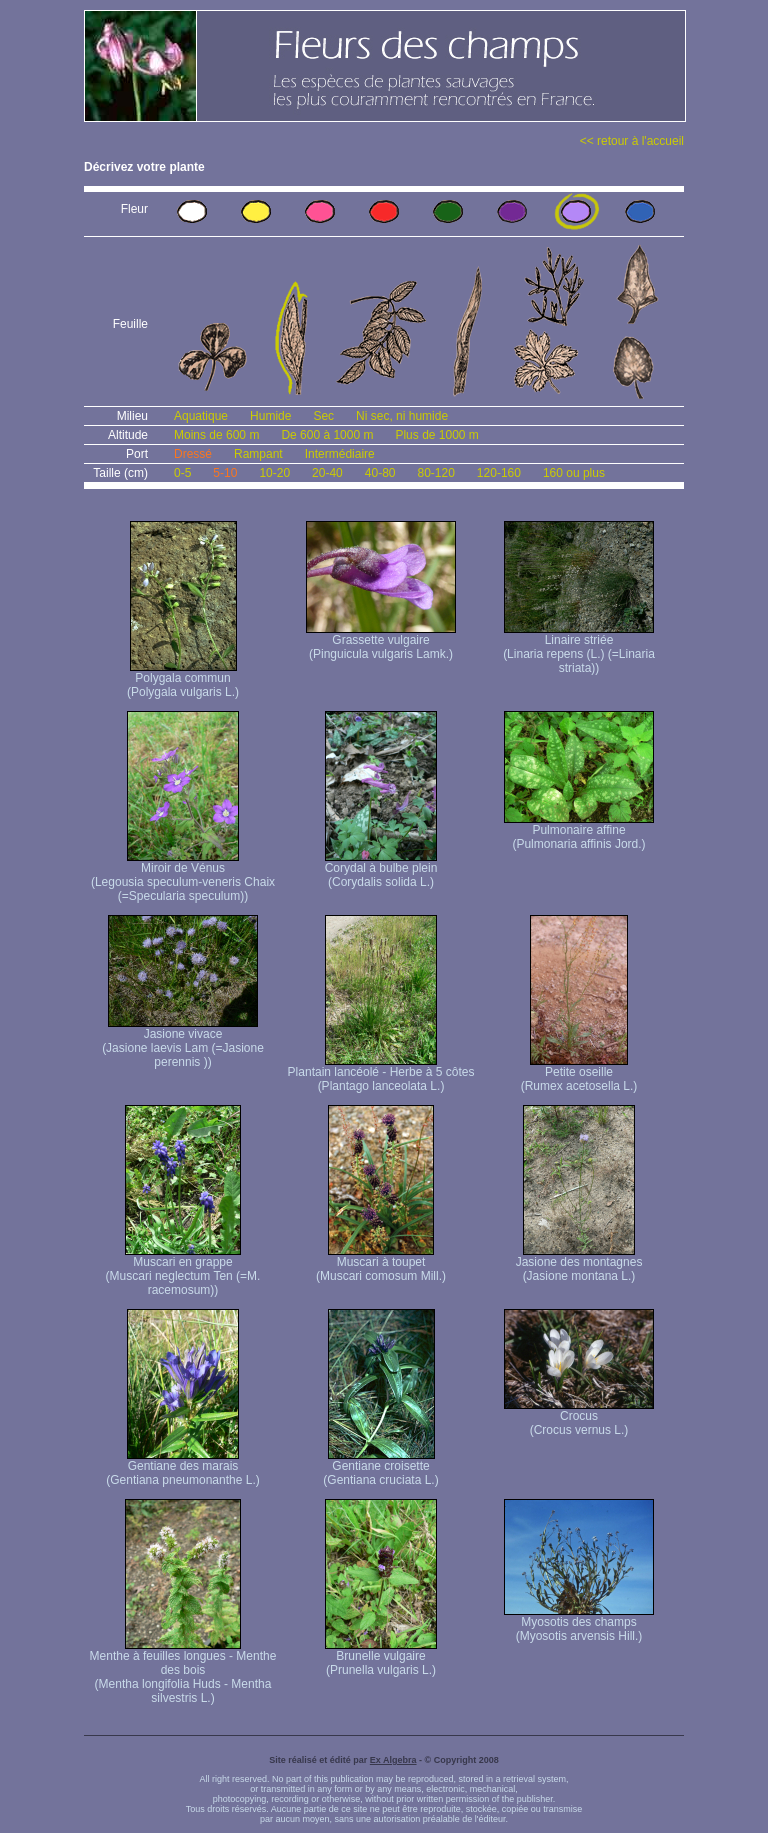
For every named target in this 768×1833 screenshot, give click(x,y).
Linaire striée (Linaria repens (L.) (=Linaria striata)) (579, 648)
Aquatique (201, 416)
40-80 (380, 473)
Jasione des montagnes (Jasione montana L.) (579, 1263)
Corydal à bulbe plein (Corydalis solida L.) (381, 869)
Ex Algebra (393, 1760)
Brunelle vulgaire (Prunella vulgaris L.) (381, 1657)
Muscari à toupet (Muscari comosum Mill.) (381, 1263)
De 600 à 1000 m (327, 435)
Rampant (258, 454)
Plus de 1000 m (436, 435)
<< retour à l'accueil (632, 141)
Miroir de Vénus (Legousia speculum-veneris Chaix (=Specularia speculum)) (183, 876)
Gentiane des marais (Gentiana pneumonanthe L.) (182, 1467)
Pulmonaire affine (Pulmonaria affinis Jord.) (579, 831)
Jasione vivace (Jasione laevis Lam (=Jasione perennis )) (183, 1042)
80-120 (435, 473)
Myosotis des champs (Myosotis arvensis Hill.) (579, 1623)
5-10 (225, 473)
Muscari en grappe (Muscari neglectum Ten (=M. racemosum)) (183, 1270)
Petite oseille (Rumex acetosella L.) (579, 1073)
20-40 (327, 473)
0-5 (182, 473)
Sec (323, 416)
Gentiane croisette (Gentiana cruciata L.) (380, 1467)
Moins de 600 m (216, 435)
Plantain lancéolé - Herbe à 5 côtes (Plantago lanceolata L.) (381, 1073)
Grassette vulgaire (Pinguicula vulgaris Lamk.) (381, 641)
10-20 (274, 473)
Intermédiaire (340, 454)
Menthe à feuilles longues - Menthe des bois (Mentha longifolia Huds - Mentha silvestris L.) (183, 1671)
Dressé (193, 454)
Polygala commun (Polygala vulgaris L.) (183, 679)
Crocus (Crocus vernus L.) (579, 1417)
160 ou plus (574, 473)
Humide (270, 416)
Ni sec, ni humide (402, 416)
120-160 (499, 473)
